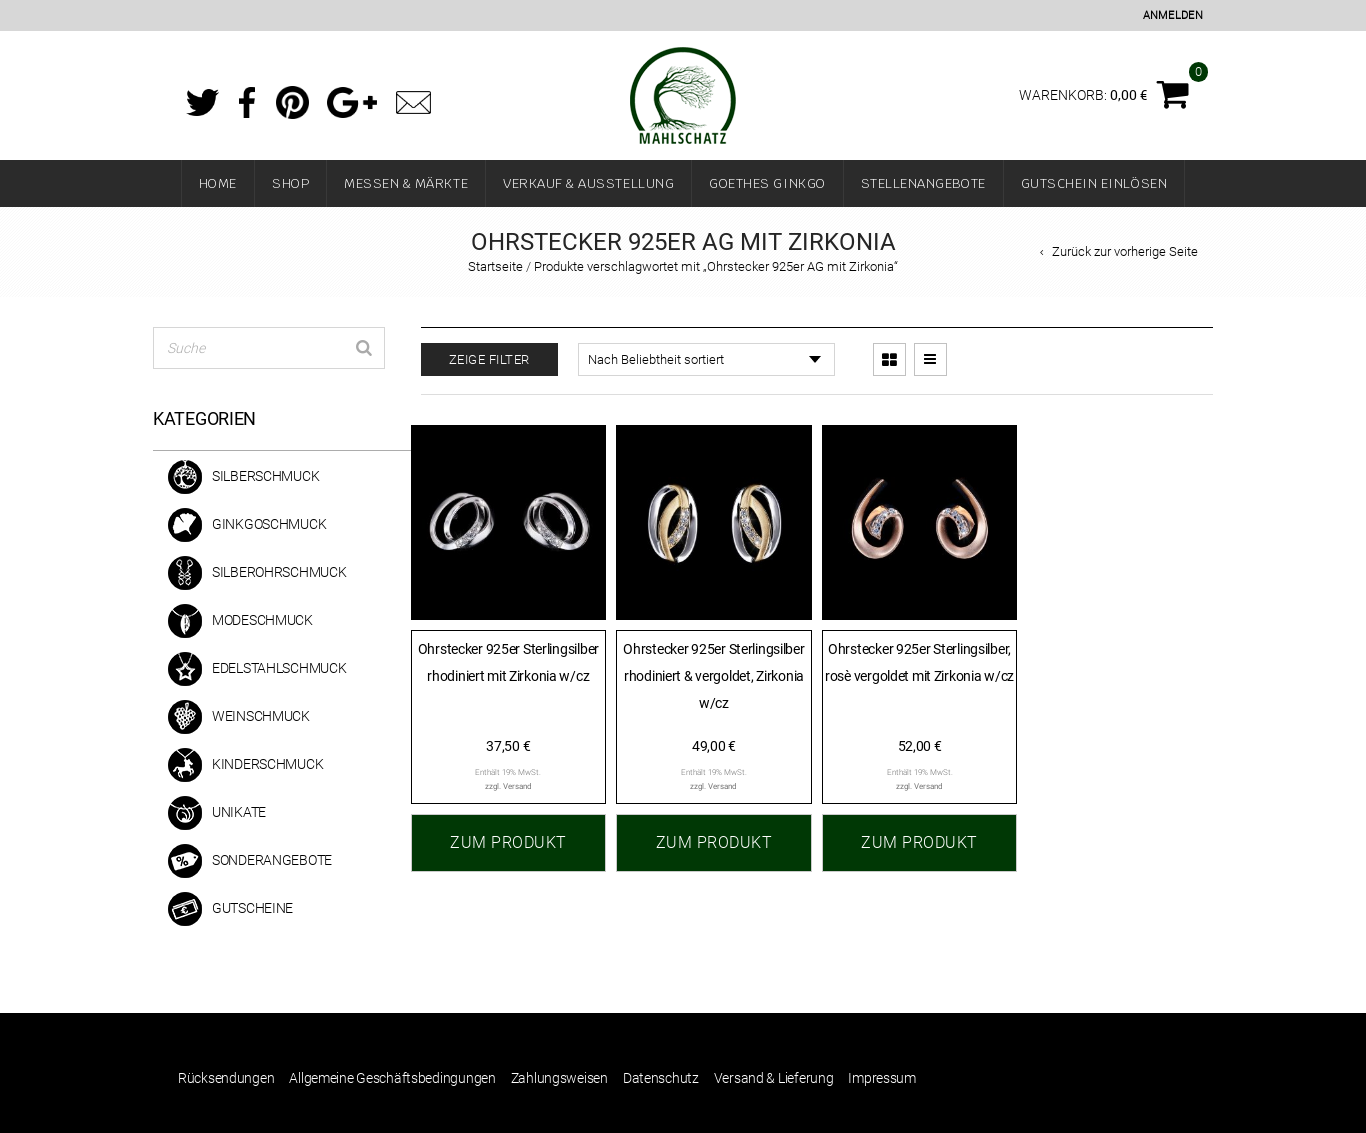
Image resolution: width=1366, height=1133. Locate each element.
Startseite (495, 266)
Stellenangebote (923, 183)
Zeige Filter (489, 359)
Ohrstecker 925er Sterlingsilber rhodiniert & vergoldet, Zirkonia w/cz (713, 675)
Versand (517, 786)
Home (218, 183)
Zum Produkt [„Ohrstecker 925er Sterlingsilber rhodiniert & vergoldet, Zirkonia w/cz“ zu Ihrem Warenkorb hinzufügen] (714, 842)
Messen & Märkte (406, 183)
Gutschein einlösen (1094, 183)
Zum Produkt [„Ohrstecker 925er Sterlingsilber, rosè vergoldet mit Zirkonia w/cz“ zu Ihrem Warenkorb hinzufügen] (919, 842)
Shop (290, 183)
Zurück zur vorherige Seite (1125, 251)
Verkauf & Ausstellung (588, 183)
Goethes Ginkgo (767, 183)
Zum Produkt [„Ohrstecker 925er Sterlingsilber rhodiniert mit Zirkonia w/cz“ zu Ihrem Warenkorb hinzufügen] (508, 842)
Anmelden (1173, 15)
